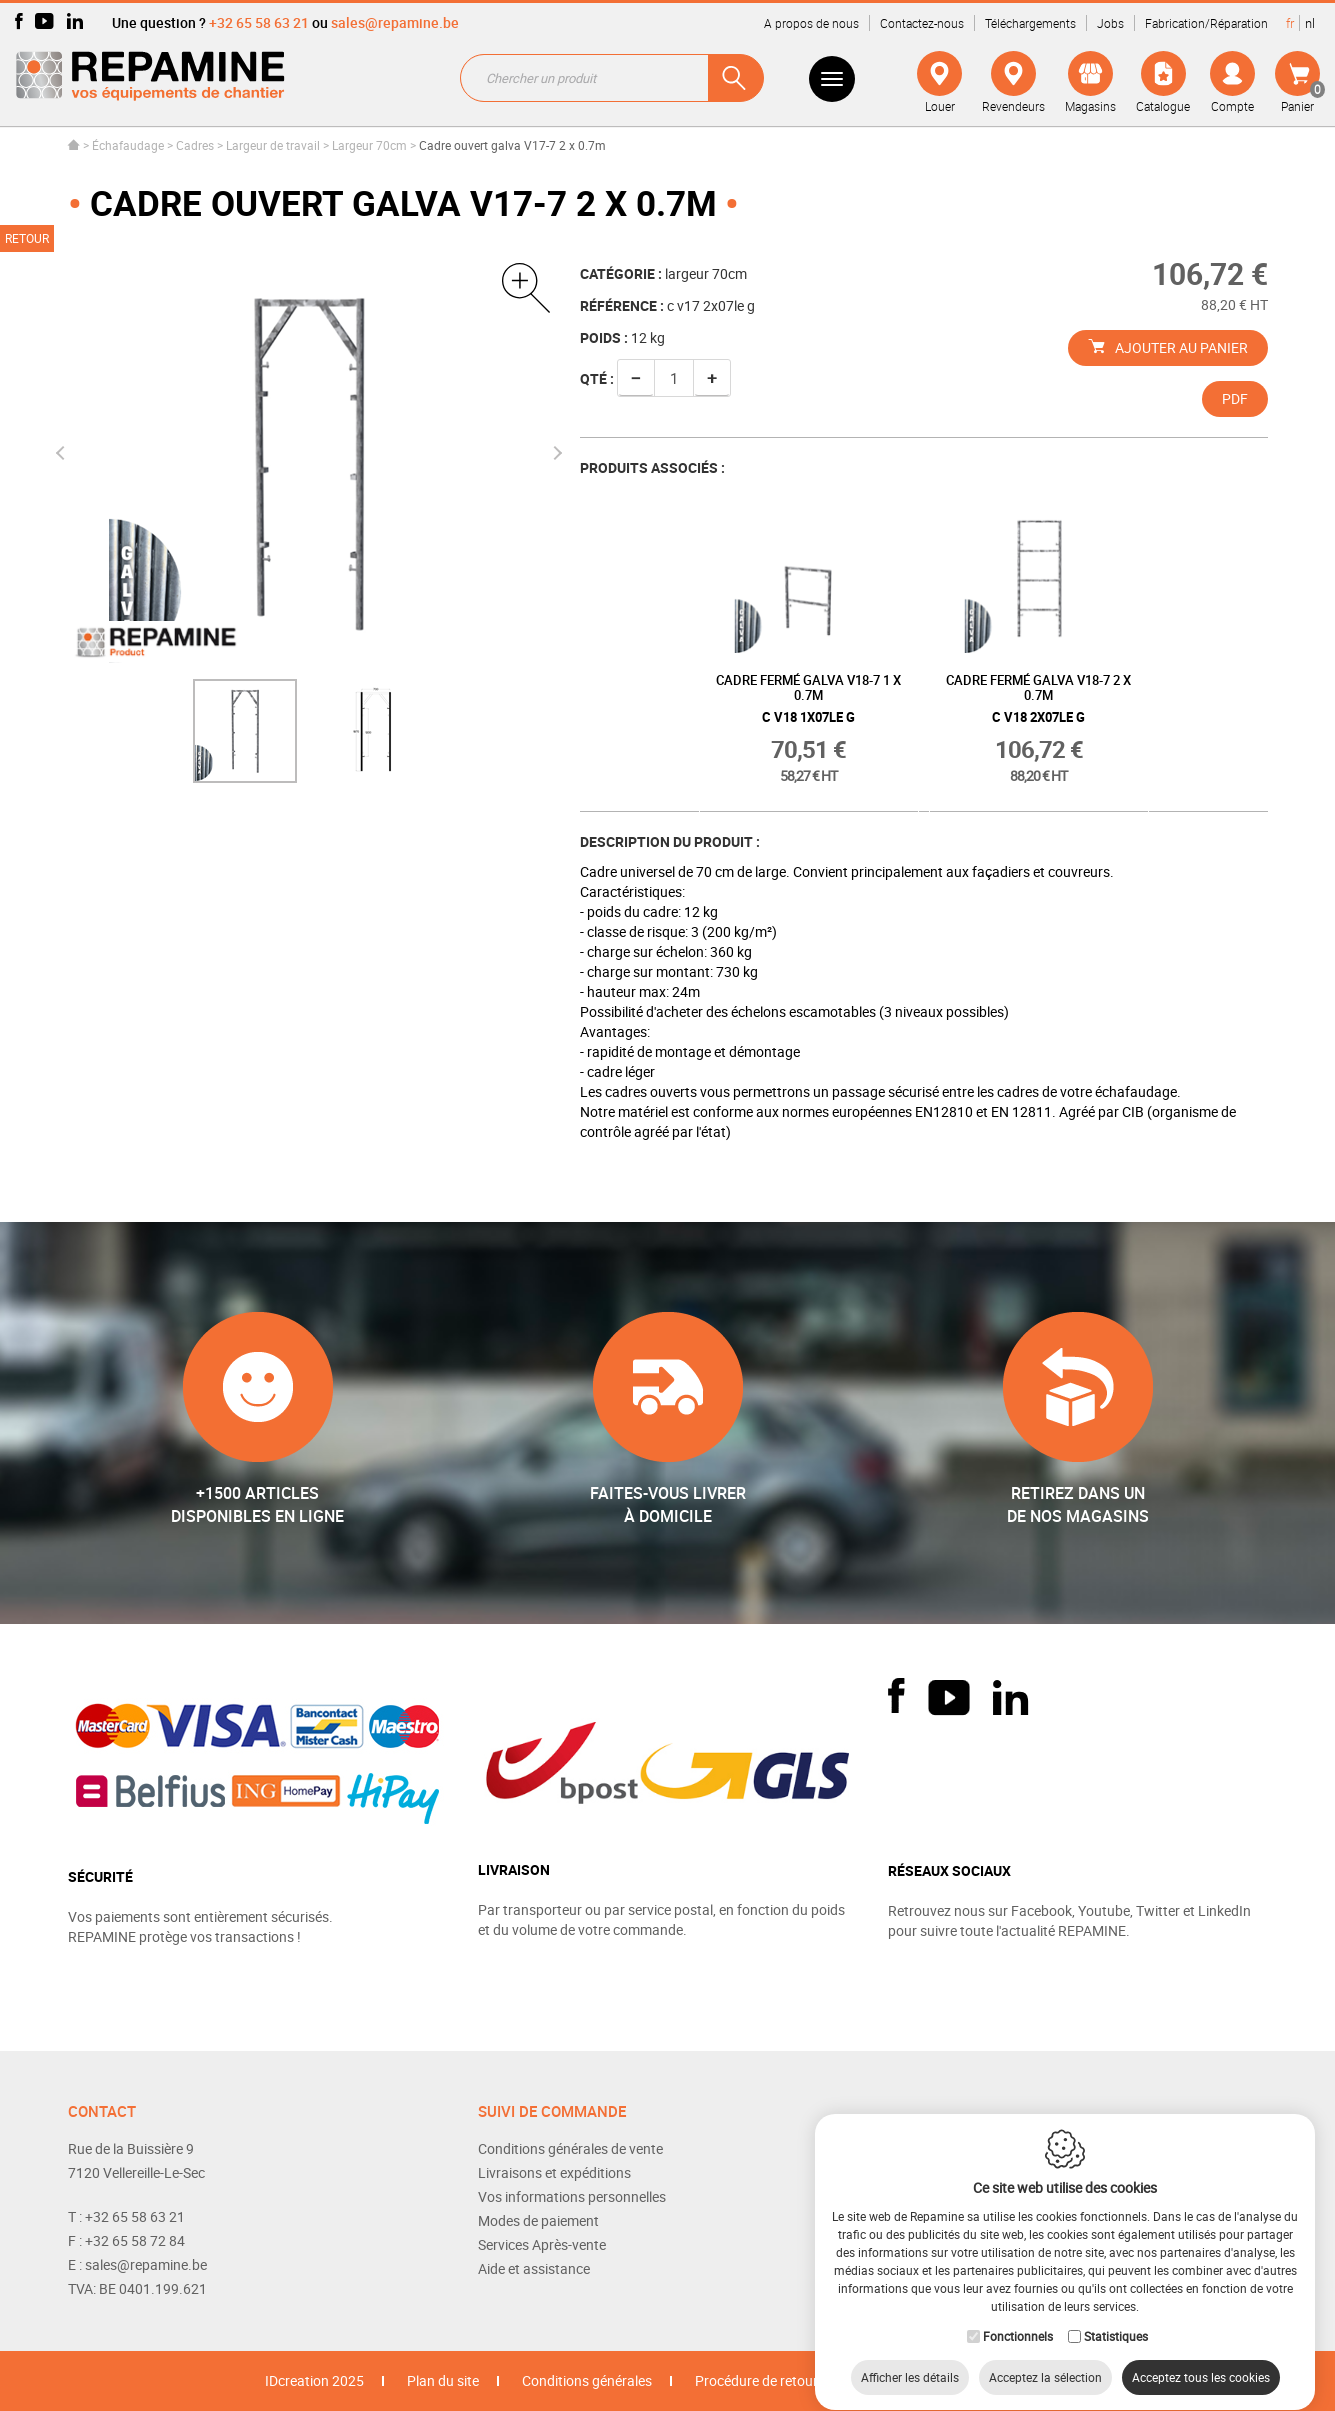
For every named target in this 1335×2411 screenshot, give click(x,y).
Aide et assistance (534, 2268)
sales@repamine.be (395, 22)
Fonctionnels (1018, 2317)
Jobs (1110, 23)
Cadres (195, 145)
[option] (245, 731)
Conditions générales (587, 2380)
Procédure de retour (756, 2380)
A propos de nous (811, 23)
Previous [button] (62, 453)
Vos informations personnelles (572, 2196)
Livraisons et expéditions (554, 2172)
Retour (27, 238)
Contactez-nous (922, 23)
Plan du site (443, 2380)
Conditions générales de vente (570, 2148)
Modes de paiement (538, 2220)
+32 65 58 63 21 (259, 22)
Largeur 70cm (369, 145)
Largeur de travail (273, 145)
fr (1290, 23)
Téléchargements (1030, 23)
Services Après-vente (542, 2244)
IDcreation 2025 (314, 2380)
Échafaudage (128, 145)
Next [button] (555, 453)
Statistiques (1116, 2317)
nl (1310, 23)
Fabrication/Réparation (1206, 23)
